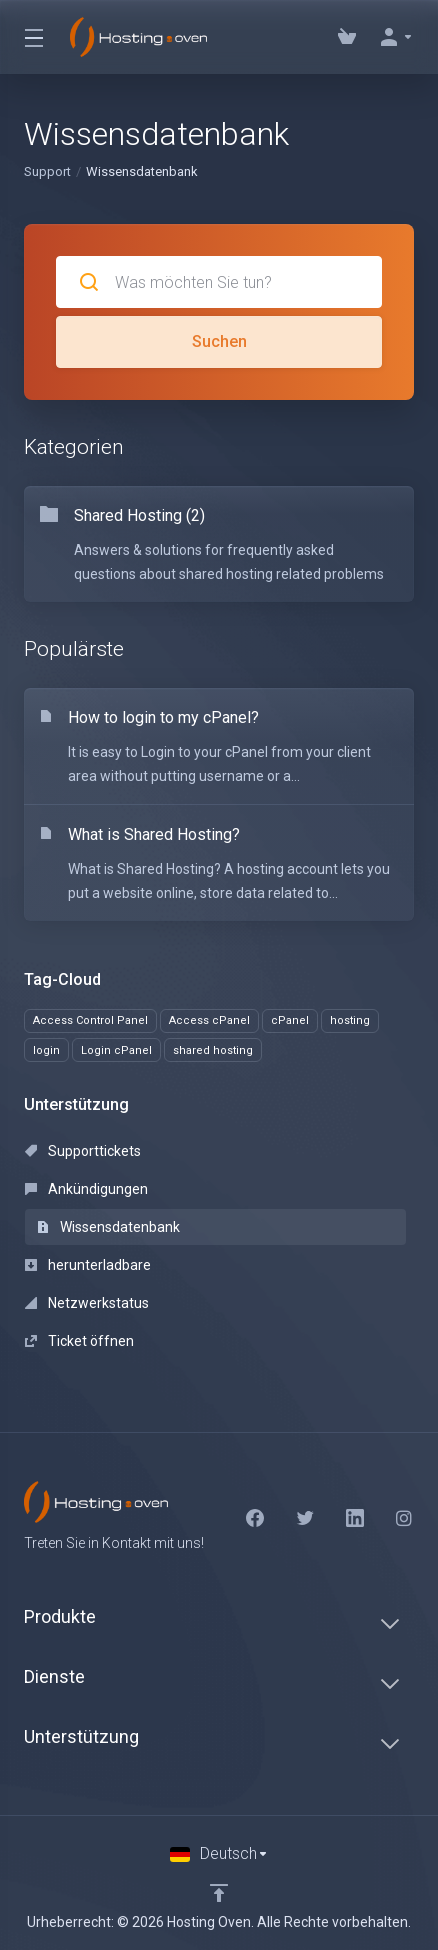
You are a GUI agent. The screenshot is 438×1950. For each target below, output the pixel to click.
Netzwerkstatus (87, 1303)
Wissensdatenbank (108, 1227)
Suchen (219, 341)
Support (47, 171)
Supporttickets (83, 1151)
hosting (350, 1020)
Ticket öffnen (79, 1341)
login (46, 1050)
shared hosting (213, 1050)
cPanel (290, 1020)
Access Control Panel (90, 1020)
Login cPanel (116, 1050)
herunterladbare (88, 1265)
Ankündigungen (86, 1189)
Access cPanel (209, 1020)
